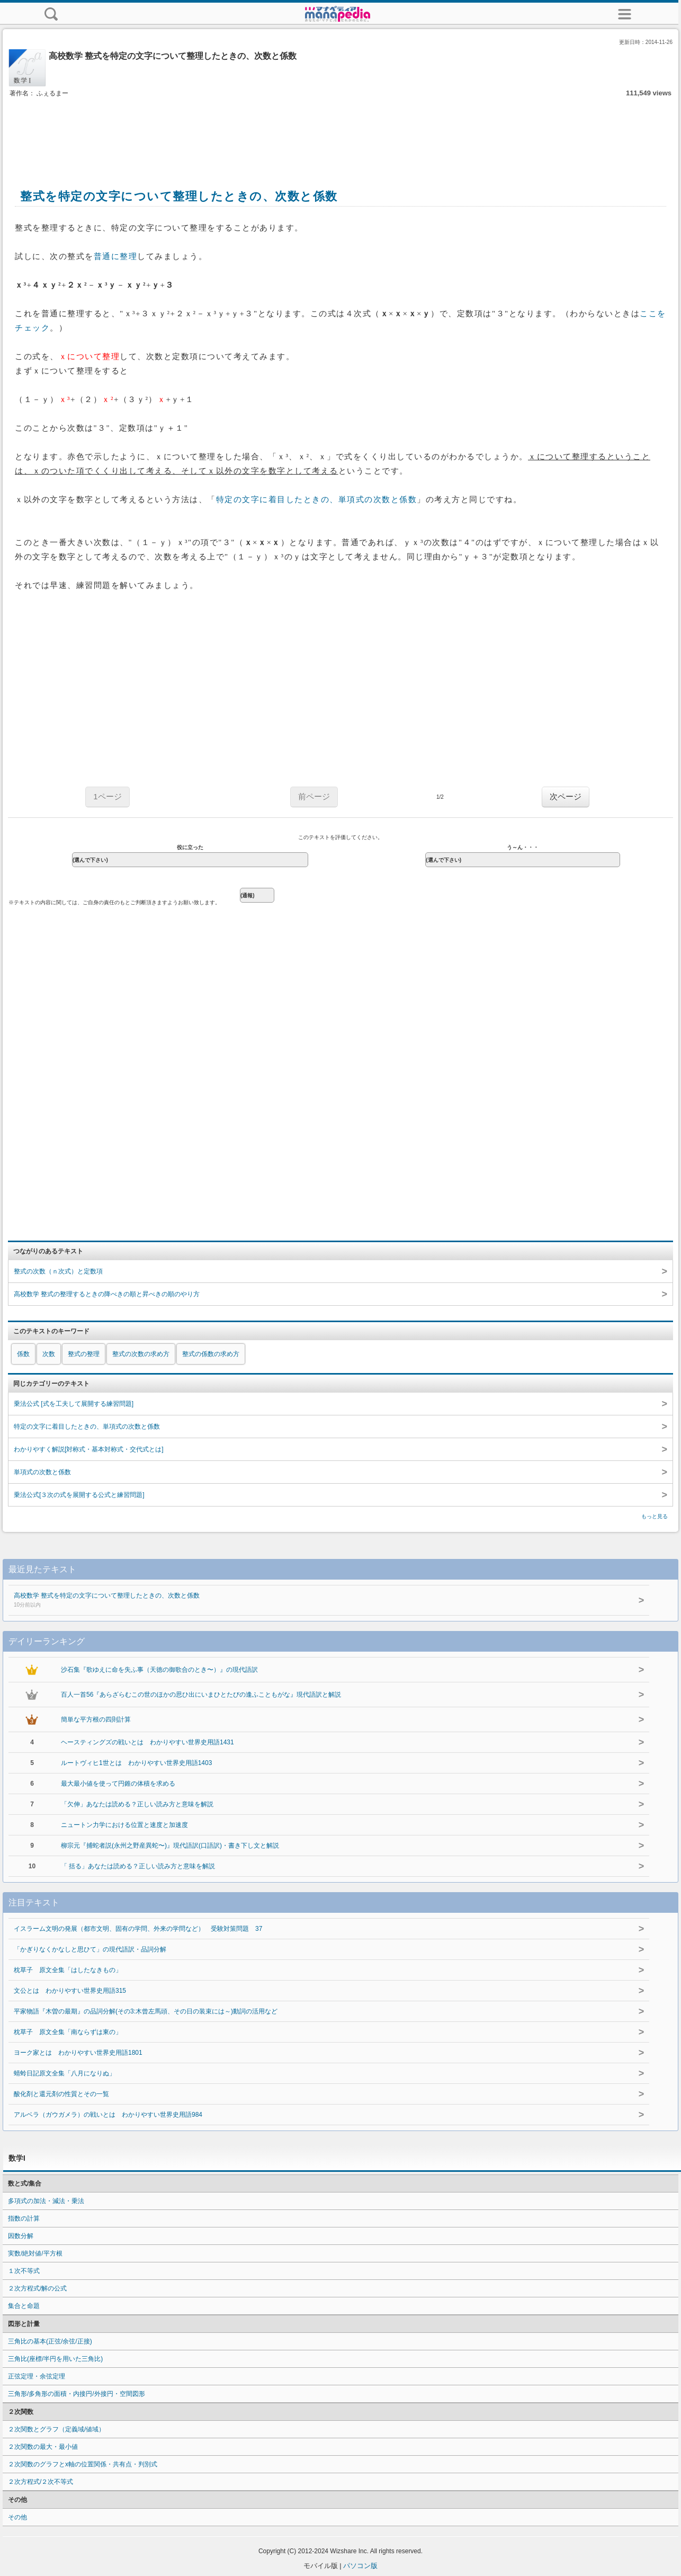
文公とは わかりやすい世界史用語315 (70, 1990)
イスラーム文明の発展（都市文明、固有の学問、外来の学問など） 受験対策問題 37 (138, 1928)
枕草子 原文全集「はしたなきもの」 (68, 1970)
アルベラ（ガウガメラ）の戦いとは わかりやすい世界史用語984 (108, 2114)
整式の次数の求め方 (140, 1354)
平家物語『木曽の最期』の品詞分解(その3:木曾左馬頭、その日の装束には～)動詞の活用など (145, 2011)
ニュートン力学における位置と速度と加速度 (124, 1825)
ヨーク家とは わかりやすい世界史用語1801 (78, 2052)
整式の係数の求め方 (210, 1354)
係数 (23, 1354)
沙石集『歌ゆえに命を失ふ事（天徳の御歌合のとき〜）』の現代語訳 (159, 1669)
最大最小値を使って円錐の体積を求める (118, 1783)
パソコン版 (360, 2566)
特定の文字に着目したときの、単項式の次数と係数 (316, 499)
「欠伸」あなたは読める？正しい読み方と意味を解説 (137, 1804)
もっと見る (654, 1516)
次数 (48, 1354)
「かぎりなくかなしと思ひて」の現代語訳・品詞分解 (90, 1949)
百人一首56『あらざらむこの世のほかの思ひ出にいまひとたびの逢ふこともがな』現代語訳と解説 (201, 1694)
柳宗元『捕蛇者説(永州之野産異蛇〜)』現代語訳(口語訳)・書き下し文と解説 (170, 1845)
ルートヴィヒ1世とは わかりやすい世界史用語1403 (136, 1763)
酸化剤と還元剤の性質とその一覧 (61, 2094)
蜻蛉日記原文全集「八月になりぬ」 (64, 2073)
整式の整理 (84, 1354)
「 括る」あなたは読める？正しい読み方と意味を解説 (138, 1866)
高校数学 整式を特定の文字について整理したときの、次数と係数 (304, 1601)
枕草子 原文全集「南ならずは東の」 (68, 2032)
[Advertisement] (340, 131)
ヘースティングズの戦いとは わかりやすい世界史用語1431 (147, 1742)
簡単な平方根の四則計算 (96, 1719)
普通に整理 (116, 256)
